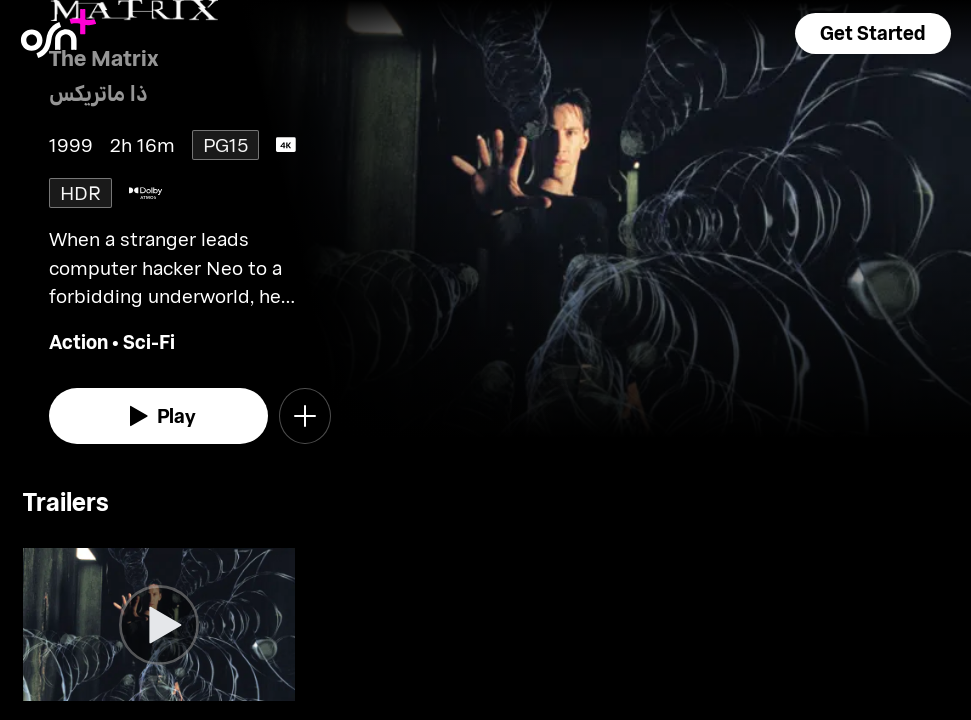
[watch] (158, 416)
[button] (873, 33)
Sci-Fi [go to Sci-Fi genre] (149, 341)
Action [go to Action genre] (78, 341)
